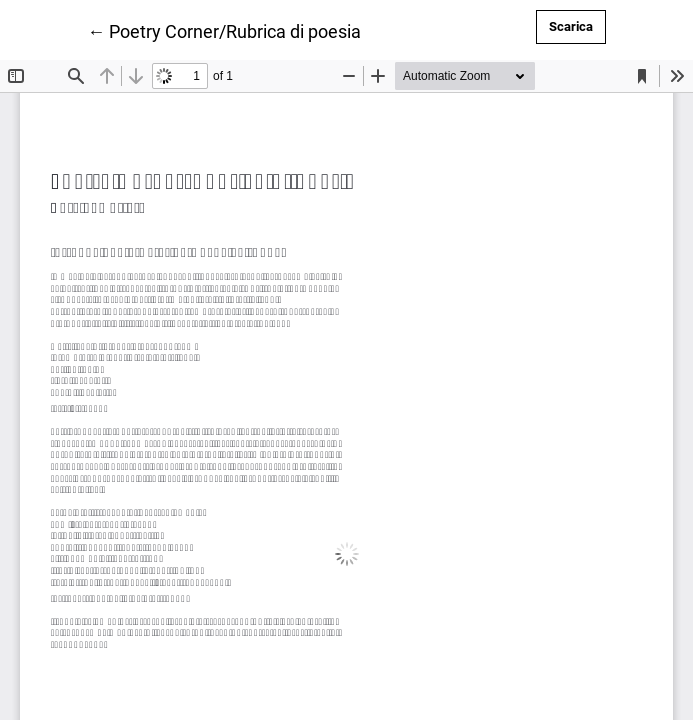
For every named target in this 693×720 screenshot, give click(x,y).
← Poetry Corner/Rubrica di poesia (224, 30)
